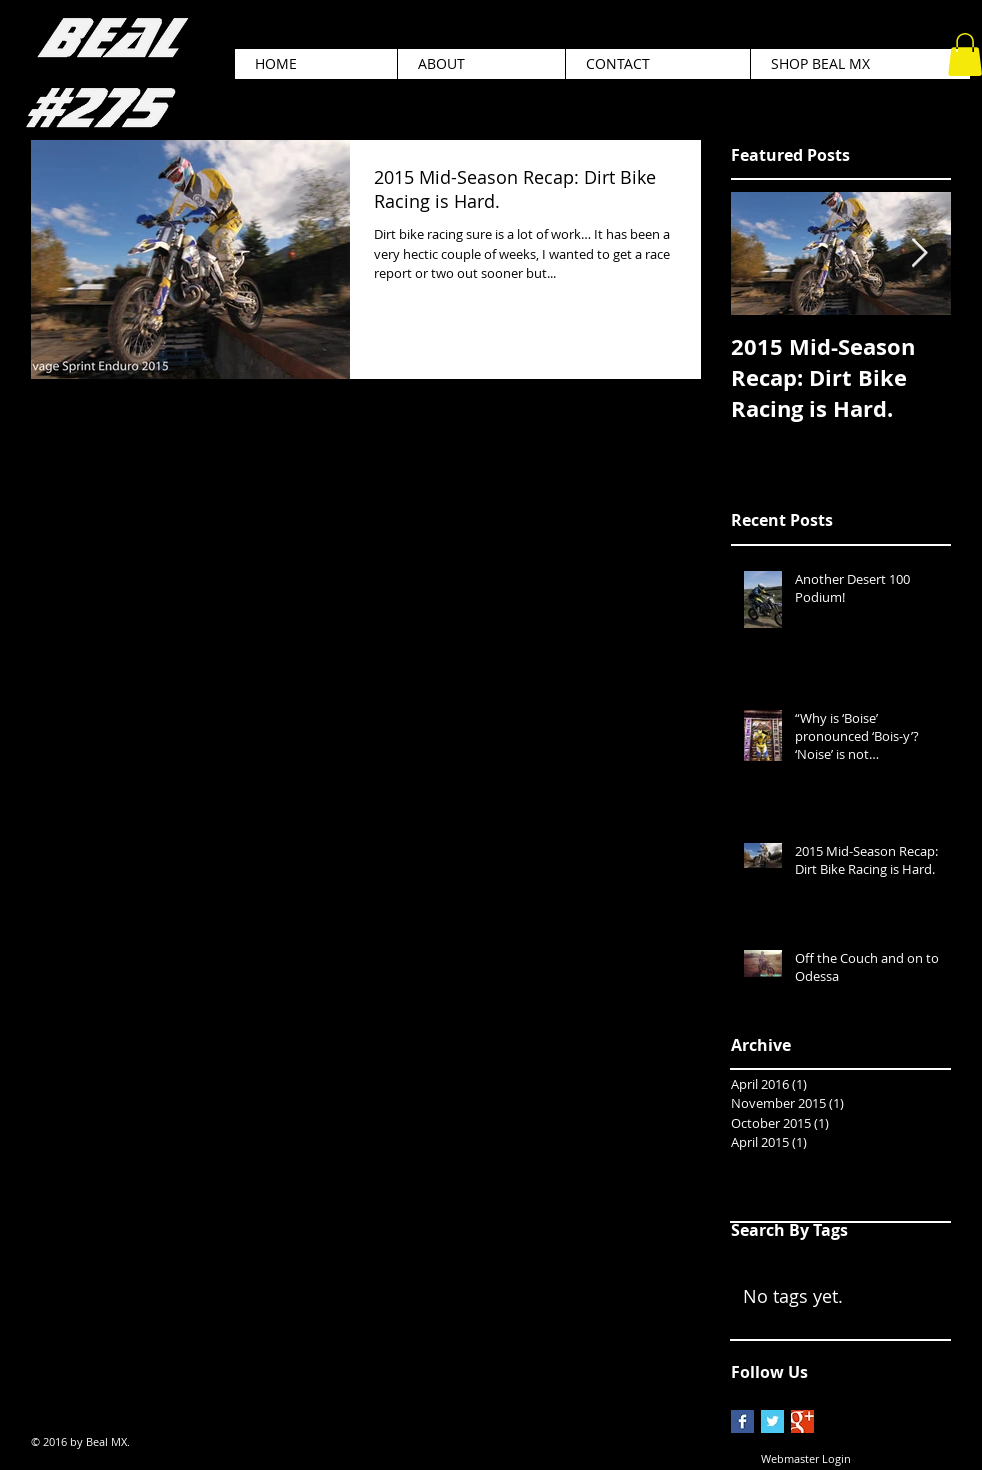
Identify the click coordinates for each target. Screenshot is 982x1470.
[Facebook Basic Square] (742, 1421)
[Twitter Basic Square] (772, 1421)
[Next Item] (919, 254)
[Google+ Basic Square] (802, 1421)
